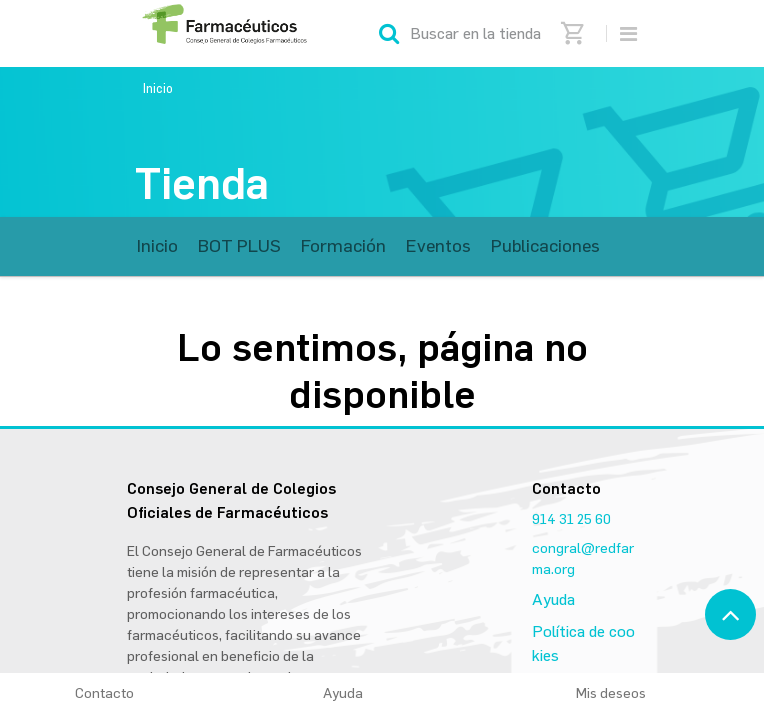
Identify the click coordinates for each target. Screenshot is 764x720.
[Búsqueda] (389, 33)
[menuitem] (157, 246)
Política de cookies (583, 643)
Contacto (104, 693)
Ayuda (553, 599)
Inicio (158, 88)
